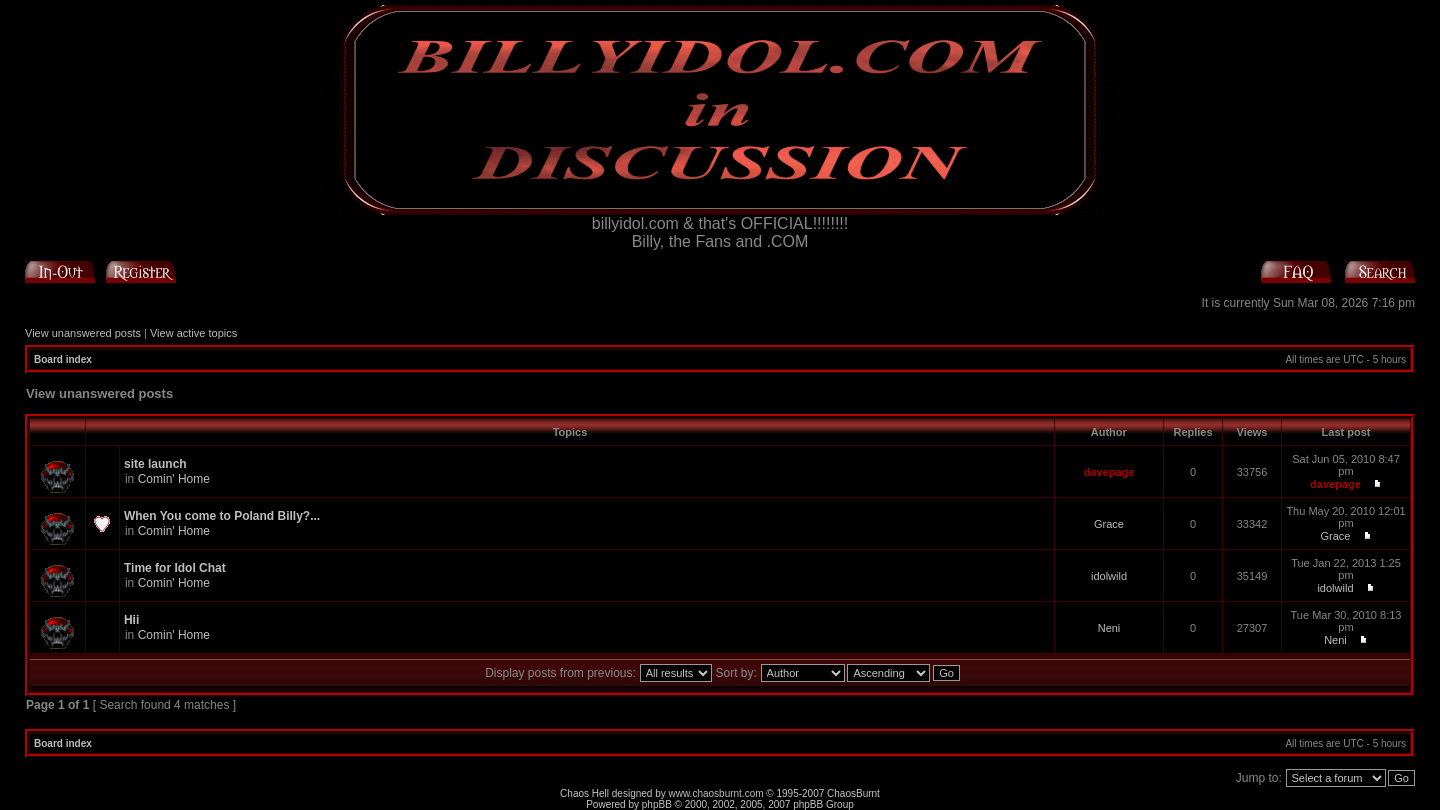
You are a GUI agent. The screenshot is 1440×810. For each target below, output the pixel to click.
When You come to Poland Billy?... (222, 516)
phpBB (657, 804)
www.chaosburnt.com (716, 793)
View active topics (193, 333)
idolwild (1109, 576)
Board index (63, 359)
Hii (131, 620)
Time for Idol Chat (175, 568)
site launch (155, 464)
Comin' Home (174, 479)
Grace (1109, 524)
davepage (1109, 472)
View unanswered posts (83, 333)
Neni (1109, 628)
